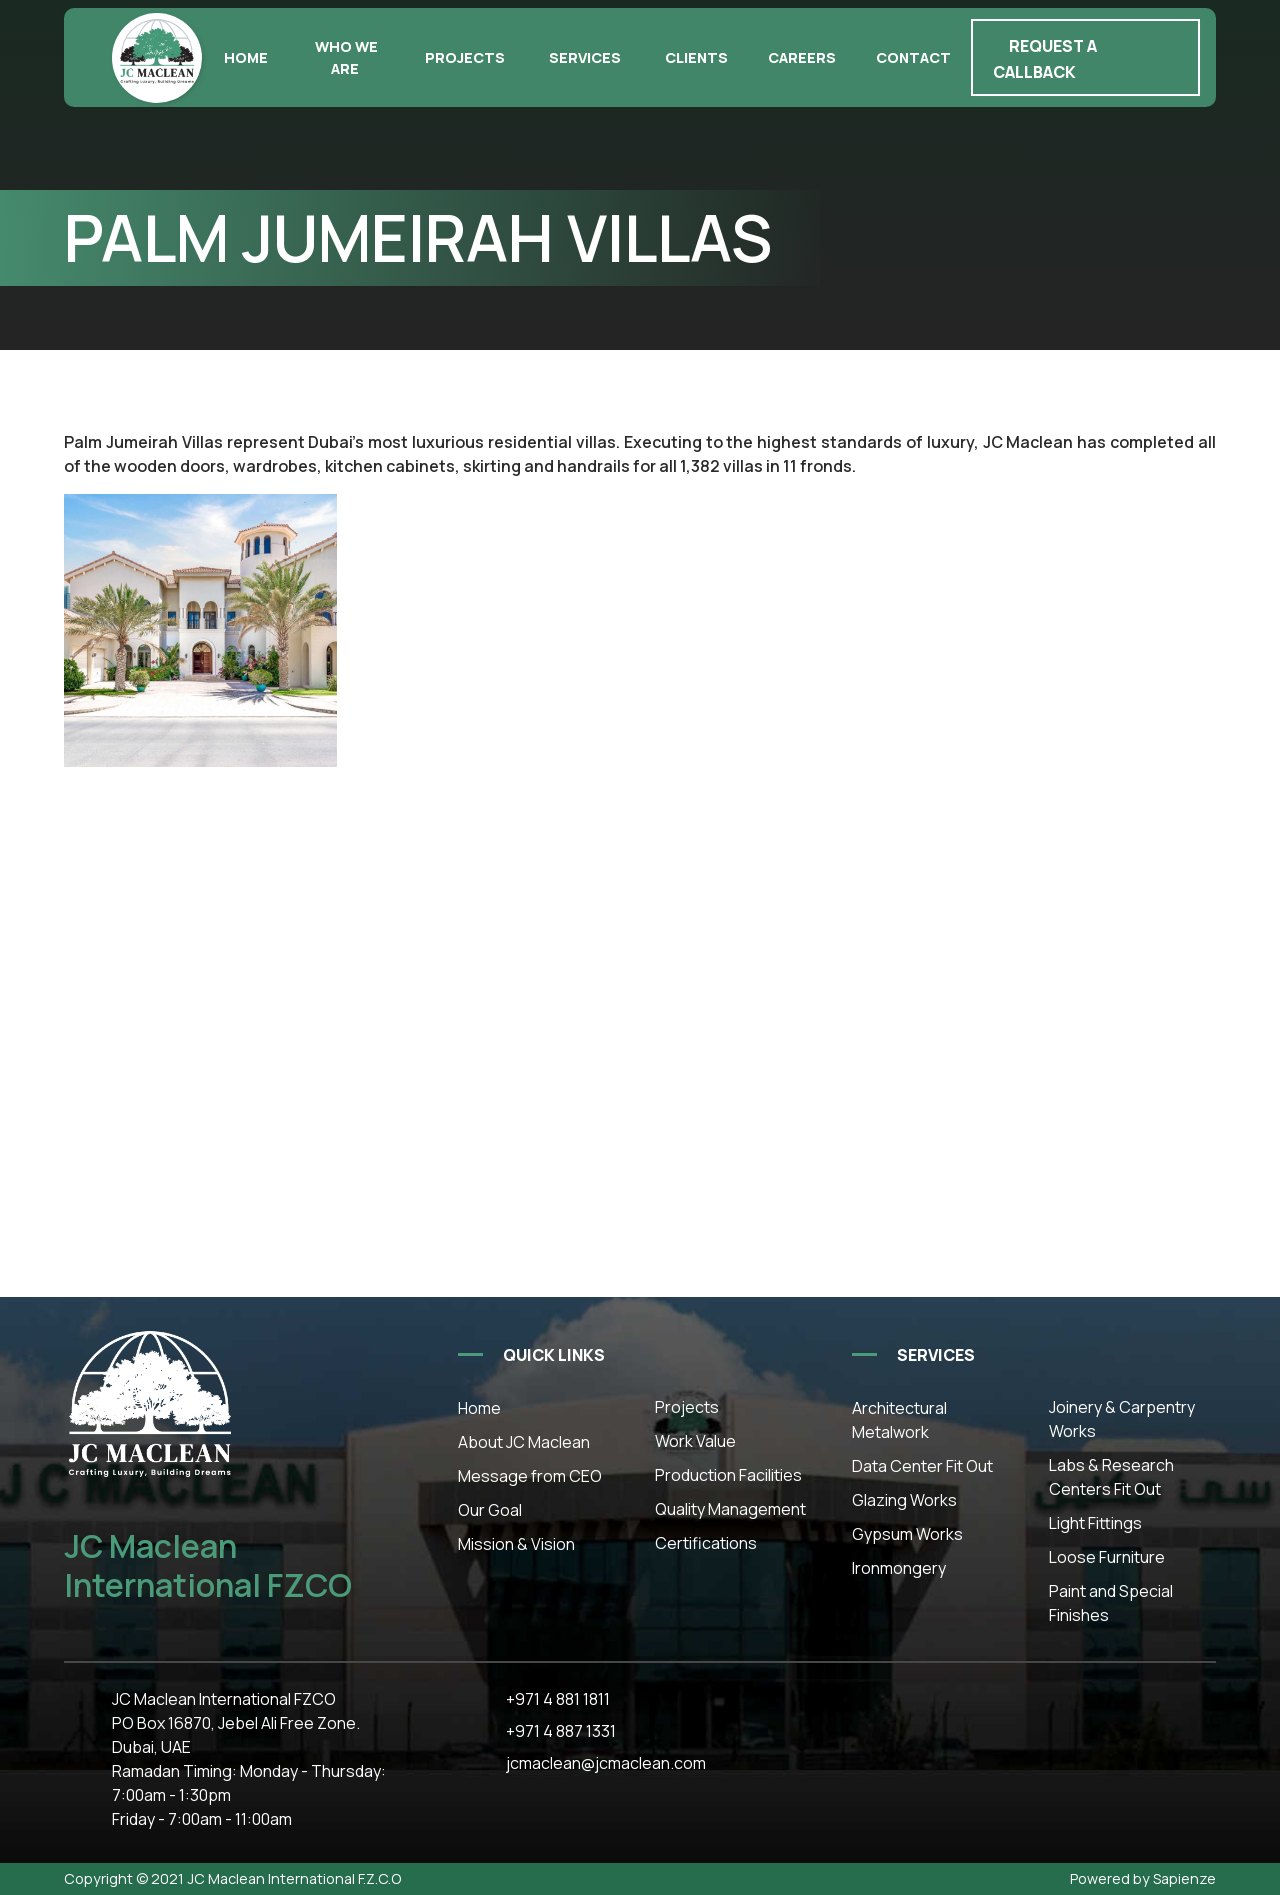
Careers (802, 57)
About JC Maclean (524, 1442)
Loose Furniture (1107, 1557)
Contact (913, 57)
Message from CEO (530, 1476)
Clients (696, 57)
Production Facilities (728, 1475)
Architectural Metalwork (899, 1420)
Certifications (706, 1543)
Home (246, 57)
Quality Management (730, 1509)
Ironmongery (899, 1568)
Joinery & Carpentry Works (1122, 1419)
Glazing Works (904, 1500)
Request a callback (1045, 59)
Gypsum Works (907, 1534)
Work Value (695, 1441)
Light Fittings (1095, 1523)
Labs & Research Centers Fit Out (1111, 1477)
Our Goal (490, 1510)
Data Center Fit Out (922, 1466)
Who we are (346, 57)
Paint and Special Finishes (1111, 1603)
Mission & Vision (516, 1544)
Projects (465, 57)
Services (585, 57)
